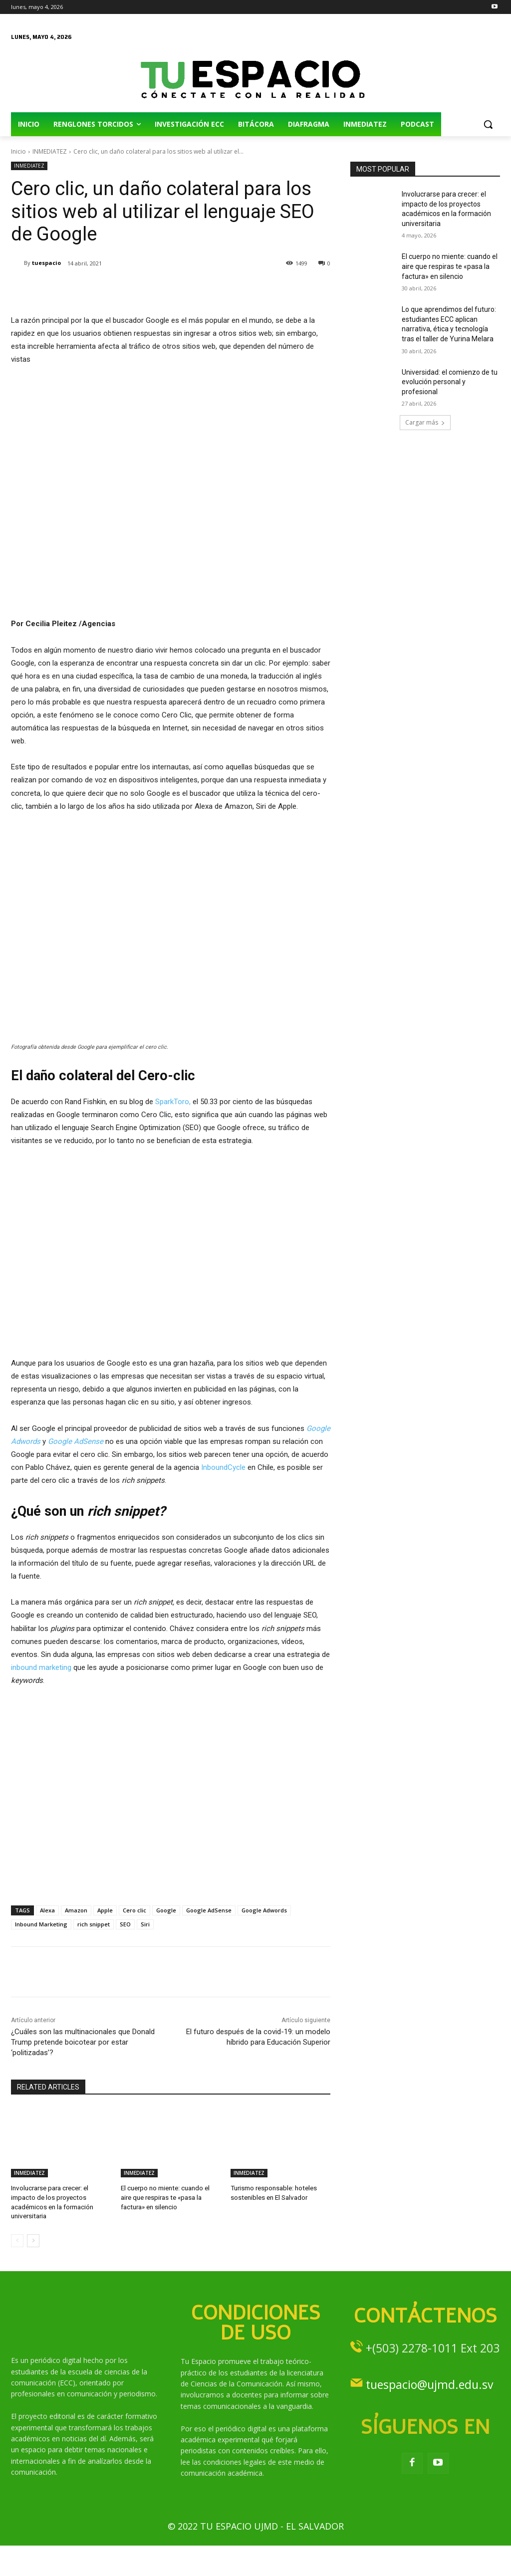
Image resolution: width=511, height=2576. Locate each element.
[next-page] (33, 2239)
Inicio (18, 151)
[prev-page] (17, 2239)
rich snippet (93, 1924)
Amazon (76, 1910)
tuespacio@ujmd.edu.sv (429, 2383)
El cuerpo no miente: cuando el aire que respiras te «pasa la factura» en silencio (165, 2197)
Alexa (47, 1910)
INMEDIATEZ (49, 151)
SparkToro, (173, 1101)
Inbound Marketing (41, 1924)
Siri (145, 1924)
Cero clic (134, 1910)
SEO (125, 1924)
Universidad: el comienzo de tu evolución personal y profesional (450, 382)
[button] (488, 124)
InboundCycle (223, 1467)
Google (166, 1910)
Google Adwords (264, 1910)
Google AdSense (75, 1441)
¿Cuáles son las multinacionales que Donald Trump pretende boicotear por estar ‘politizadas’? (83, 2042)
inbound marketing (41, 1667)
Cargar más (425, 422)
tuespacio (46, 262)
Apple (105, 1910)
